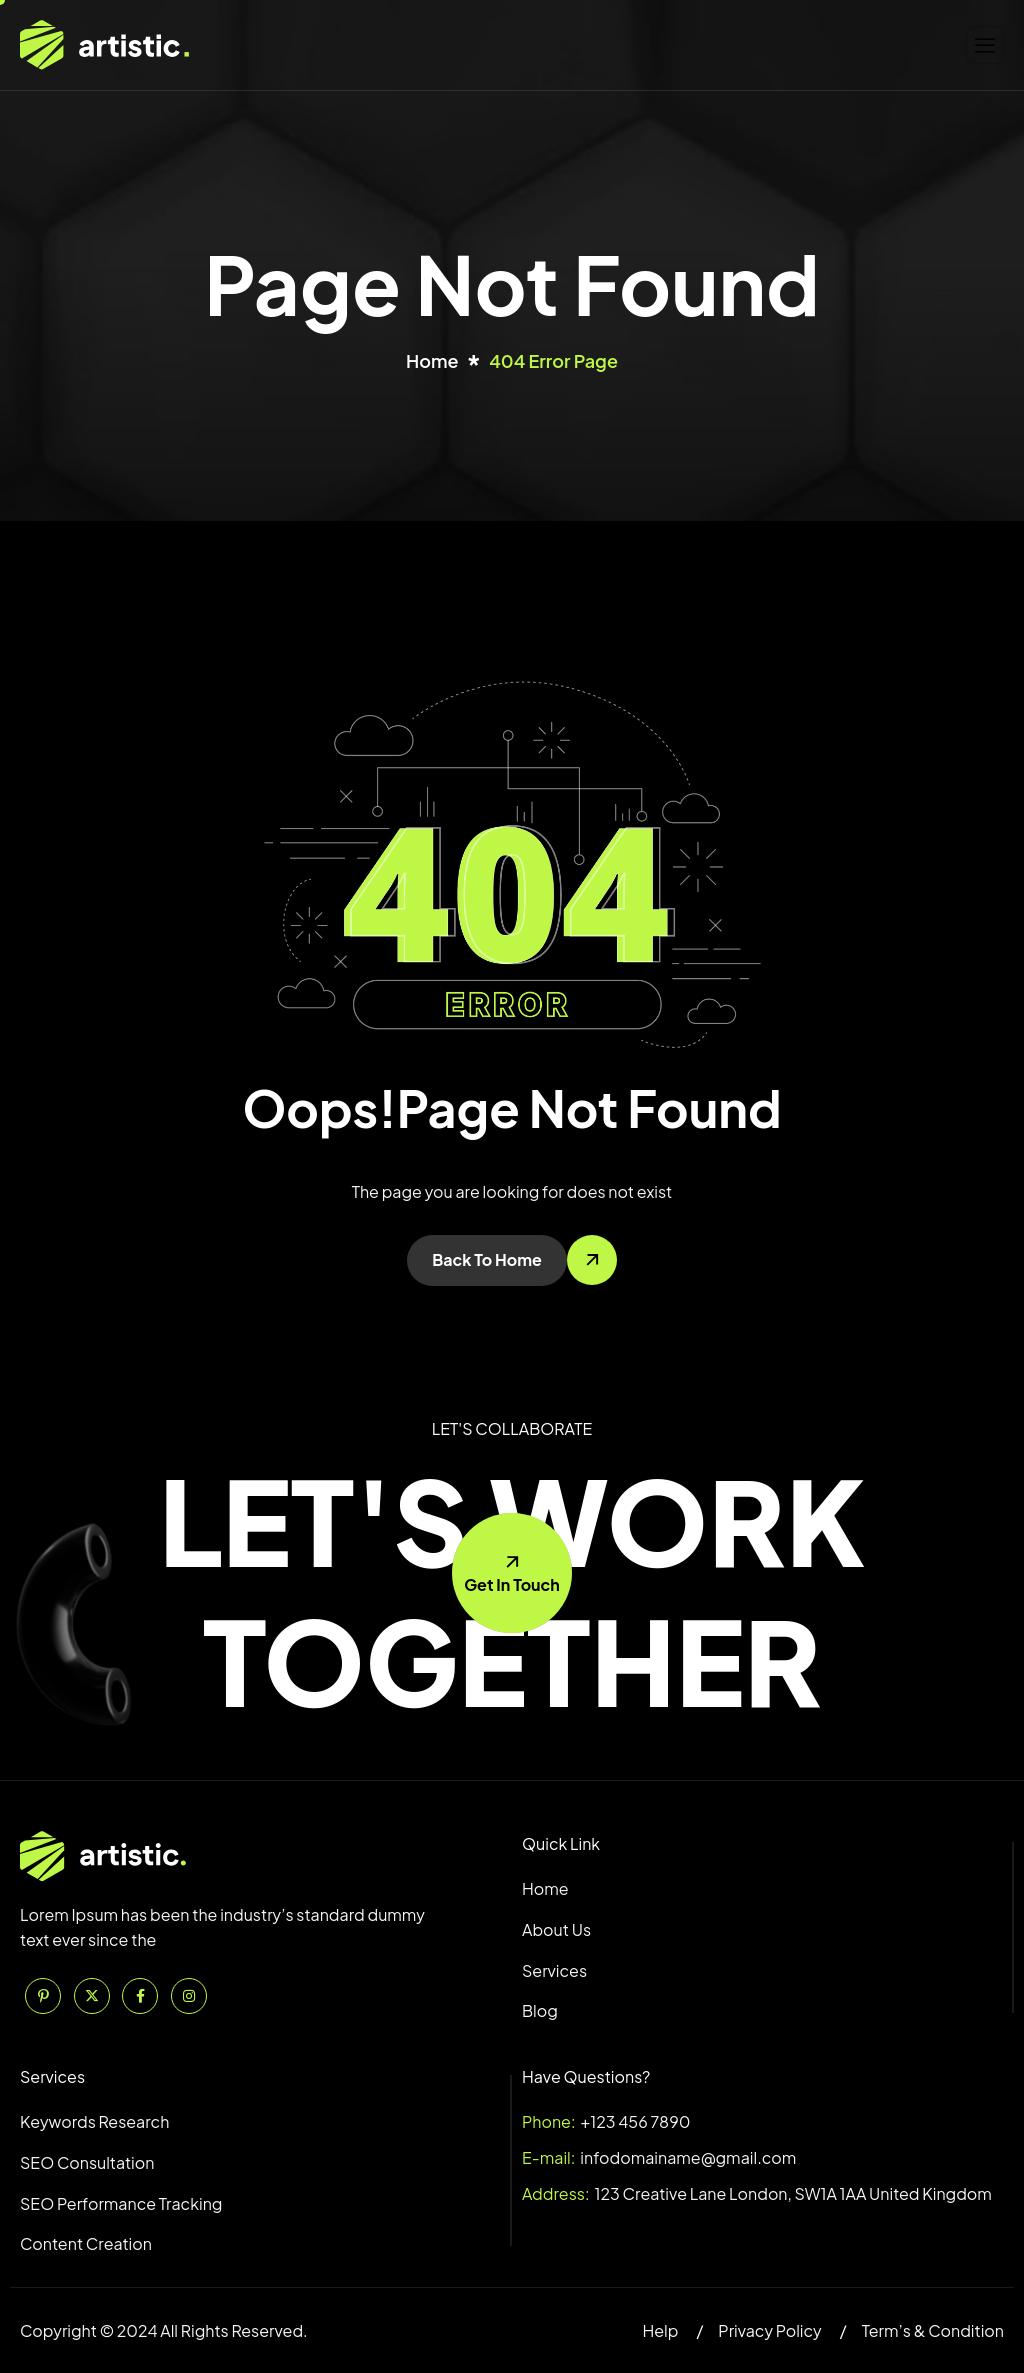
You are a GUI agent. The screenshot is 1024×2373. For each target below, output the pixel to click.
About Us (556, 1929)
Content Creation (86, 2243)
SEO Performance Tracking (121, 2203)
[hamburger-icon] (985, 45)
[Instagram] (189, 1996)
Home (545, 1888)
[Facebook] (140, 1996)
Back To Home (487, 1259)
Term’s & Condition (933, 2330)
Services (554, 1970)
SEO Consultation (87, 2162)
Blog (540, 2010)
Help (660, 2330)
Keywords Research (94, 2121)
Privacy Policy (769, 2330)
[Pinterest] (43, 1996)
